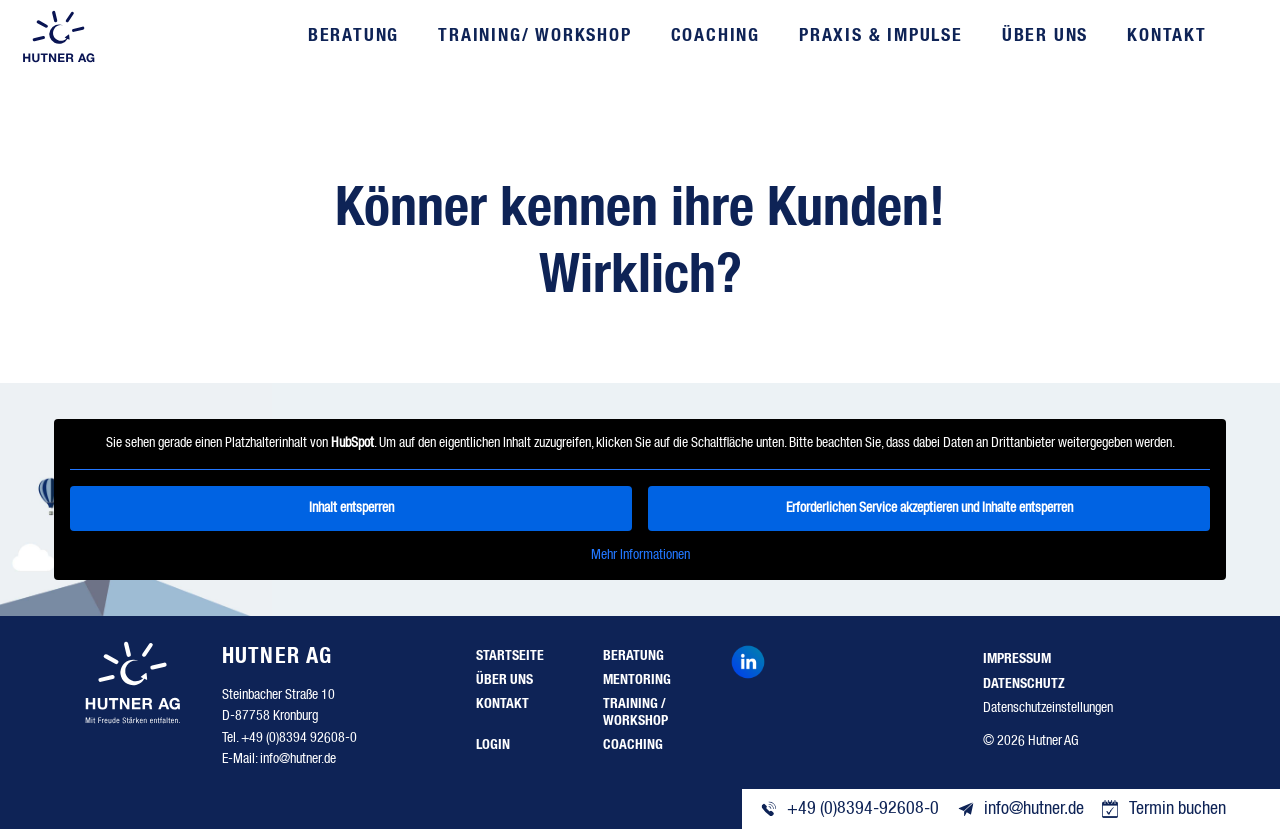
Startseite (510, 656)
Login (493, 745)
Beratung (353, 36)
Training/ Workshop (534, 36)
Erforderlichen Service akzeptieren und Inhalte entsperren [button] (929, 507)
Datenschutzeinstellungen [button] (1048, 708)
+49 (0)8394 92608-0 (299, 738)
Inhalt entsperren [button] (351, 507)
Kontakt (1167, 36)
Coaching (715, 36)
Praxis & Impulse (881, 36)
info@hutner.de (298, 759)
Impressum (1017, 659)
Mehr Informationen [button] (640, 554)
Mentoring (637, 680)
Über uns (1045, 36)
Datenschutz (1024, 684)
